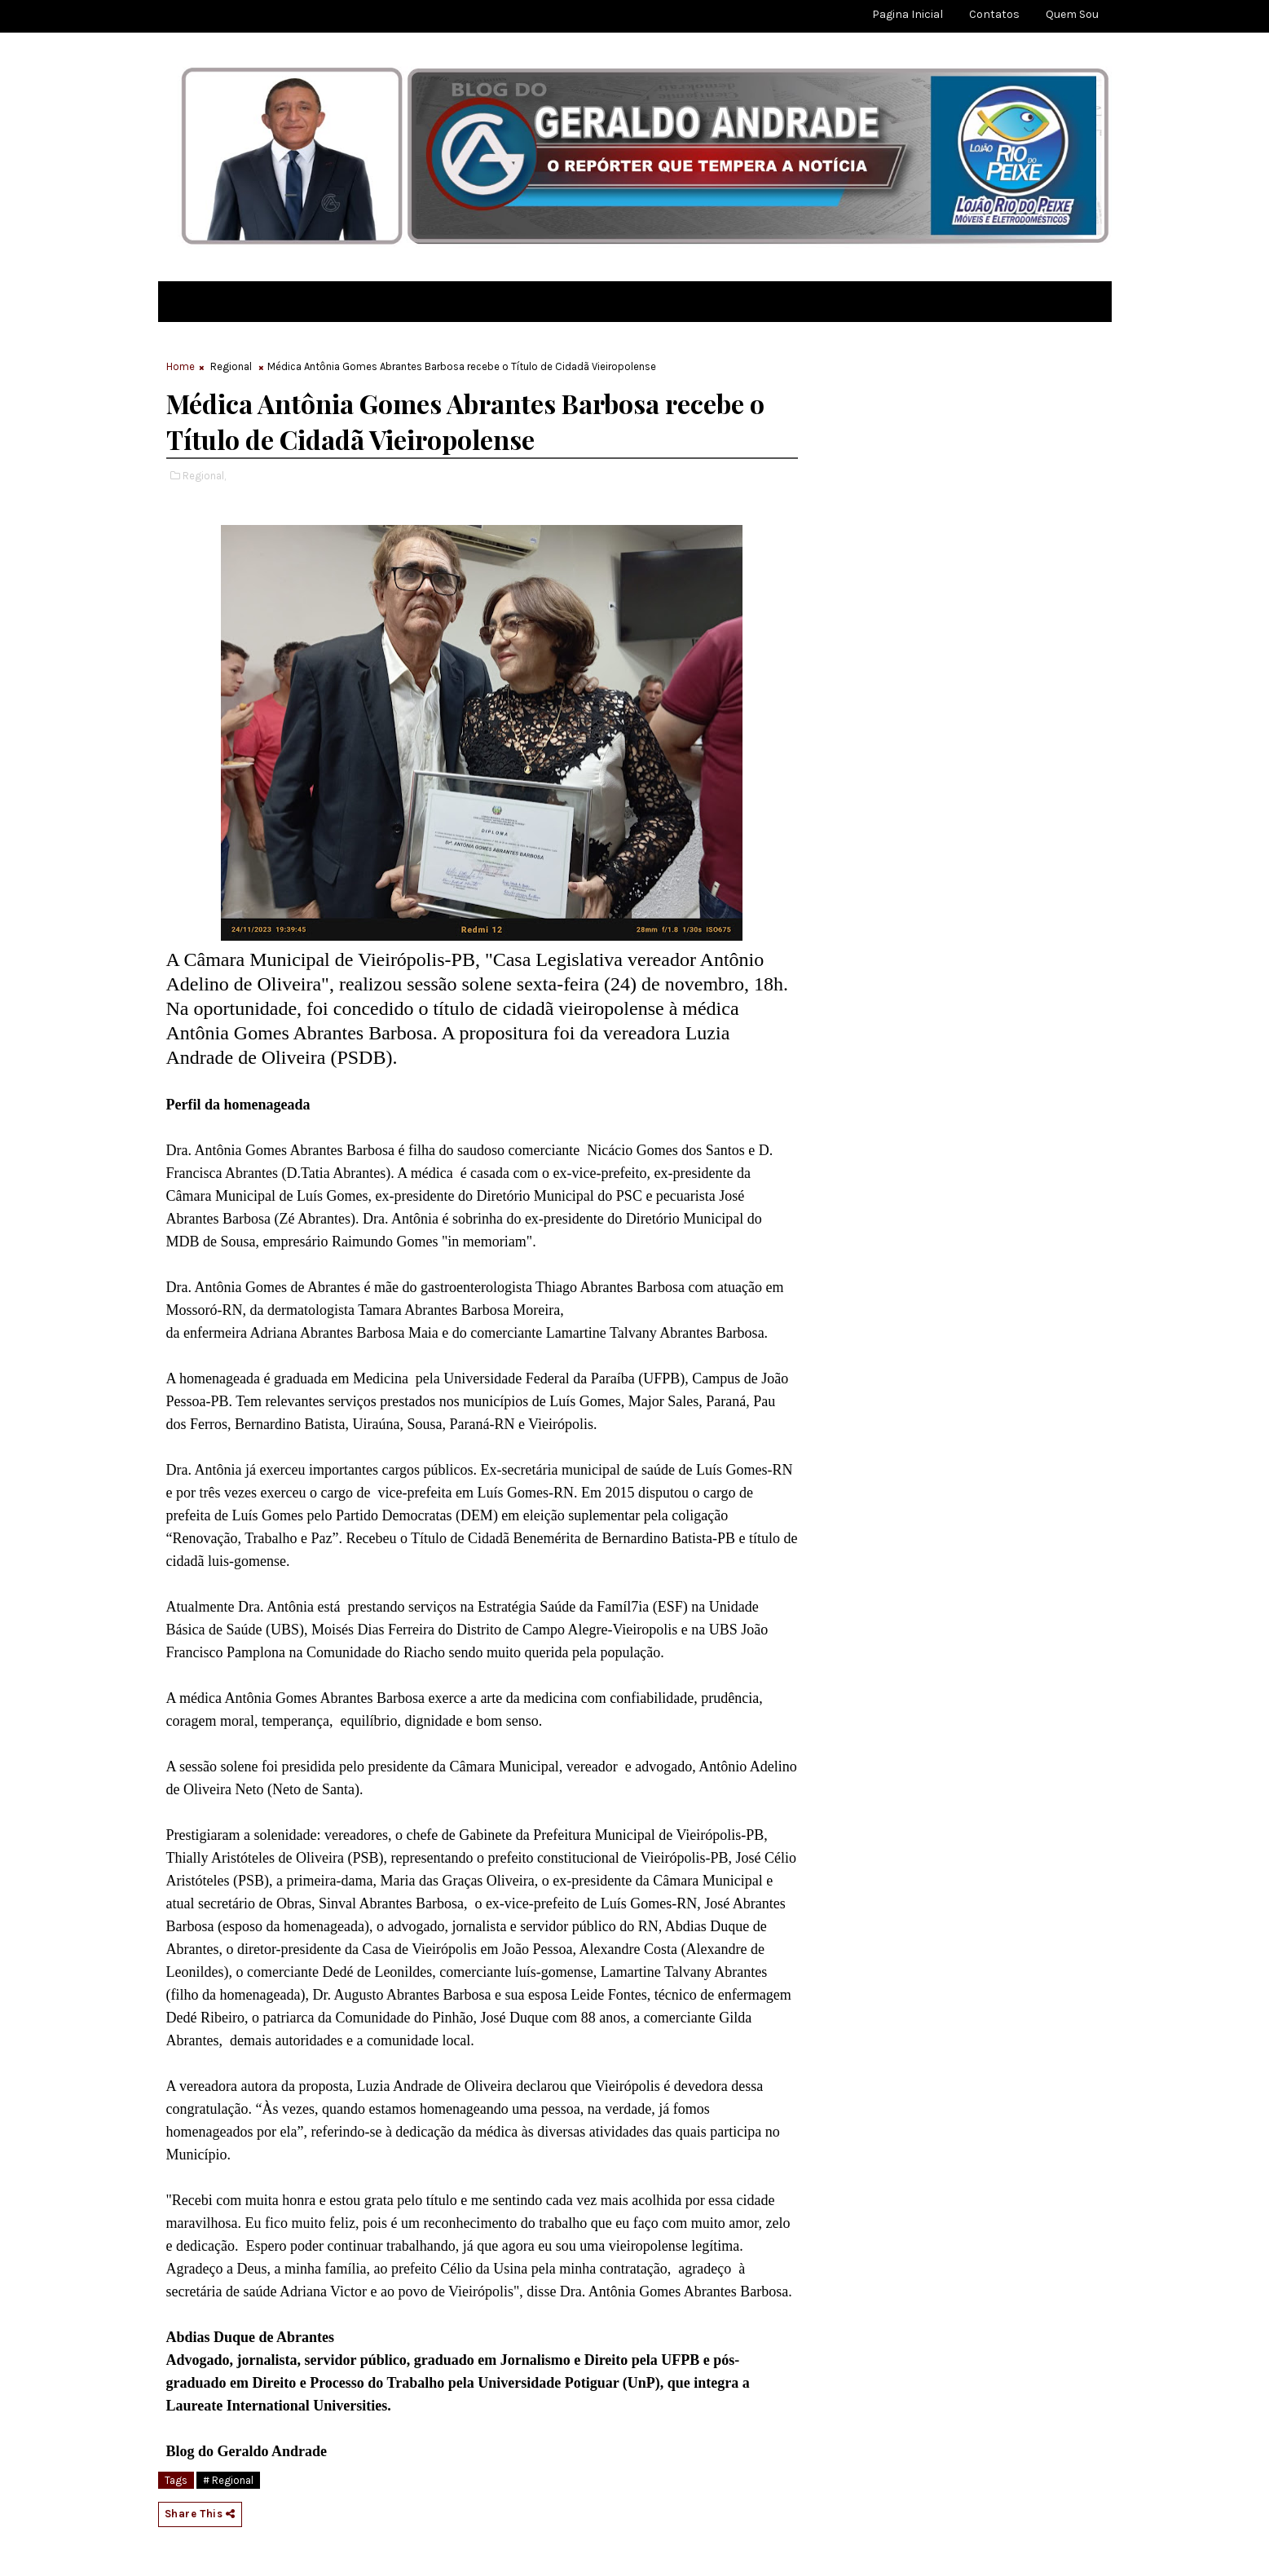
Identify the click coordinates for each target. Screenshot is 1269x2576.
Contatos (994, 14)
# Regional (228, 2480)
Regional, (204, 476)
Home (180, 366)
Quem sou (1072, 14)
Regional (231, 366)
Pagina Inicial (907, 14)
